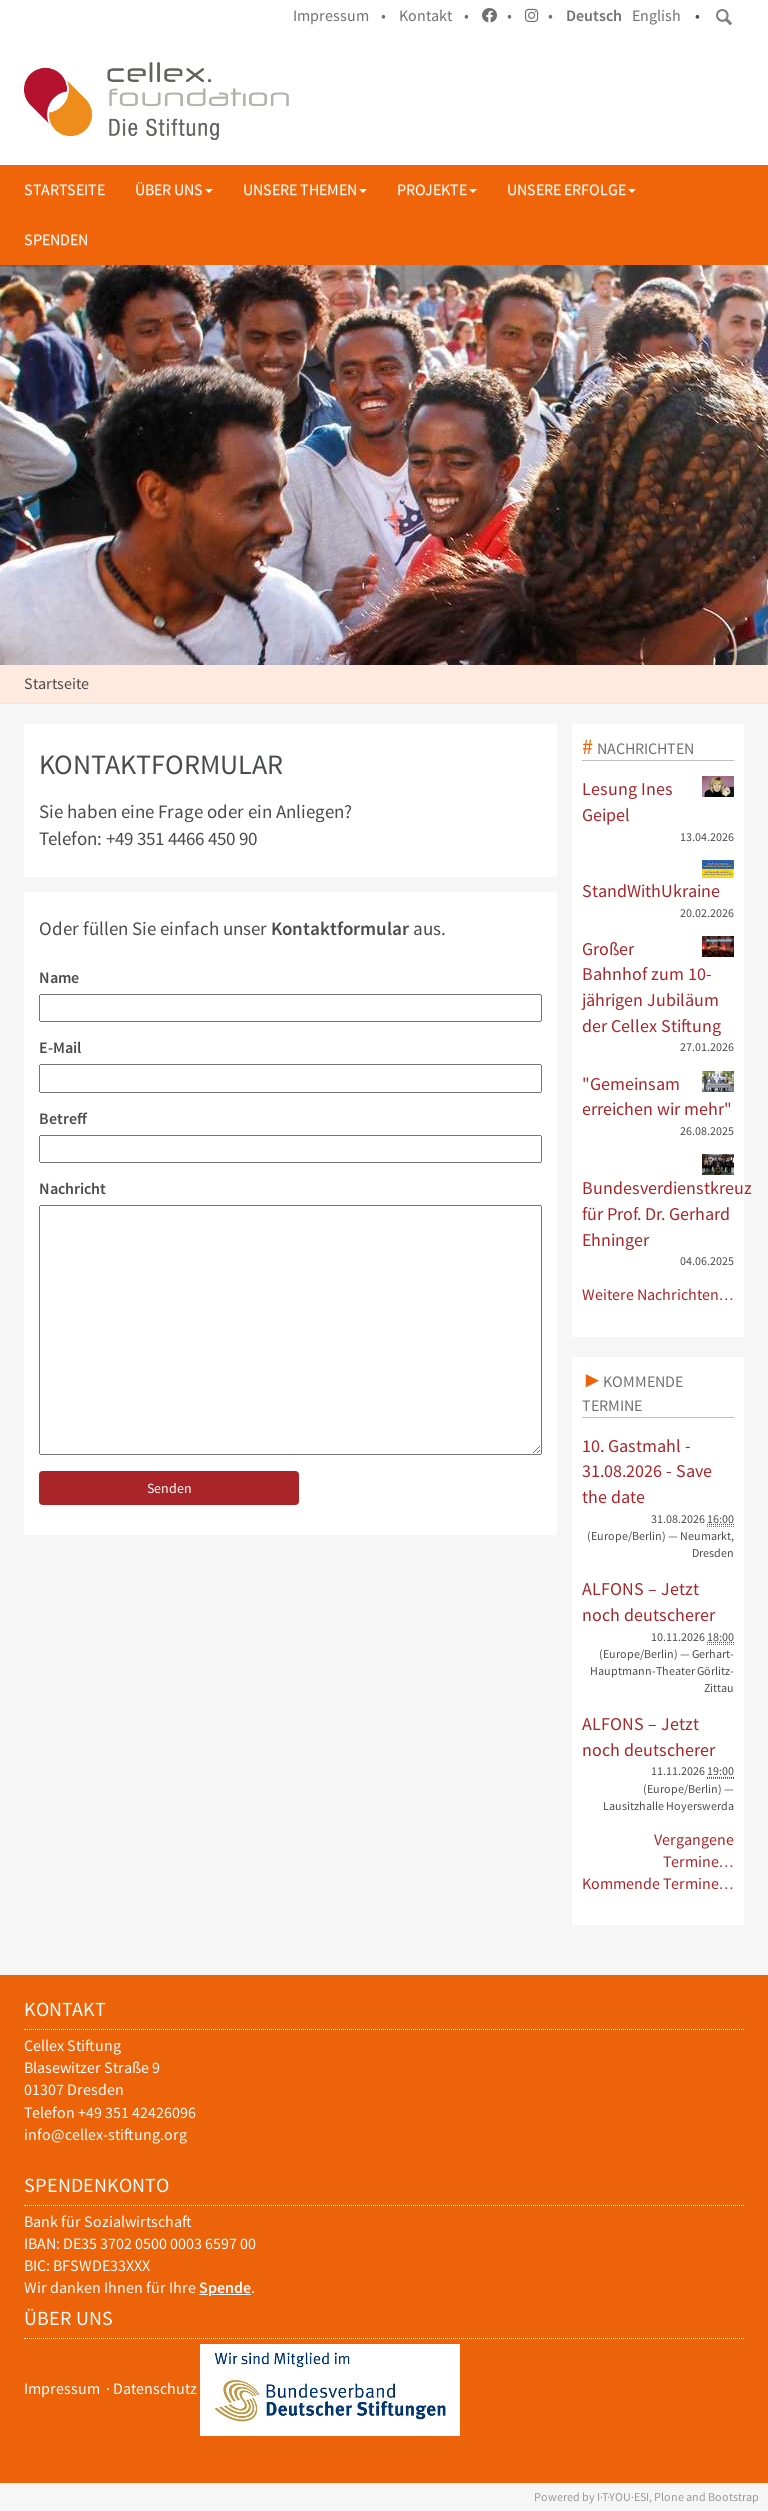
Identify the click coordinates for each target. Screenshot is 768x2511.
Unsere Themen (305, 189)
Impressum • (339, 15)
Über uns (174, 189)
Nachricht (72, 1188)
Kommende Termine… (658, 1883)
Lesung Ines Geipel (658, 801)
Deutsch (594, 15)
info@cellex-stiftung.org (105, 2134)
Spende (225, 2287)
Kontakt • (434, 15)
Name (59, 977)
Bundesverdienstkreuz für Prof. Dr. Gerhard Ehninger (658, 1202)
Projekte (437, 189)
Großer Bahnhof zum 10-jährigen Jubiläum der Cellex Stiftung (658, 986)
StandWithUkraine (658, 881)
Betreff (63, 1118)
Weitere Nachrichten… (658, 1294)
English (656, 15)
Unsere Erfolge (571, 189)
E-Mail (60, 1047)
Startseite (64, 189)
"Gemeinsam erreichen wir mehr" (658, 1096)
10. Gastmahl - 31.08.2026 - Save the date (647, 1471)
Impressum (62, 2388)
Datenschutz (155, 2388)
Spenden (56, 239)
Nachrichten (645, 748)
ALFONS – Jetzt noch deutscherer (648, 1601)
